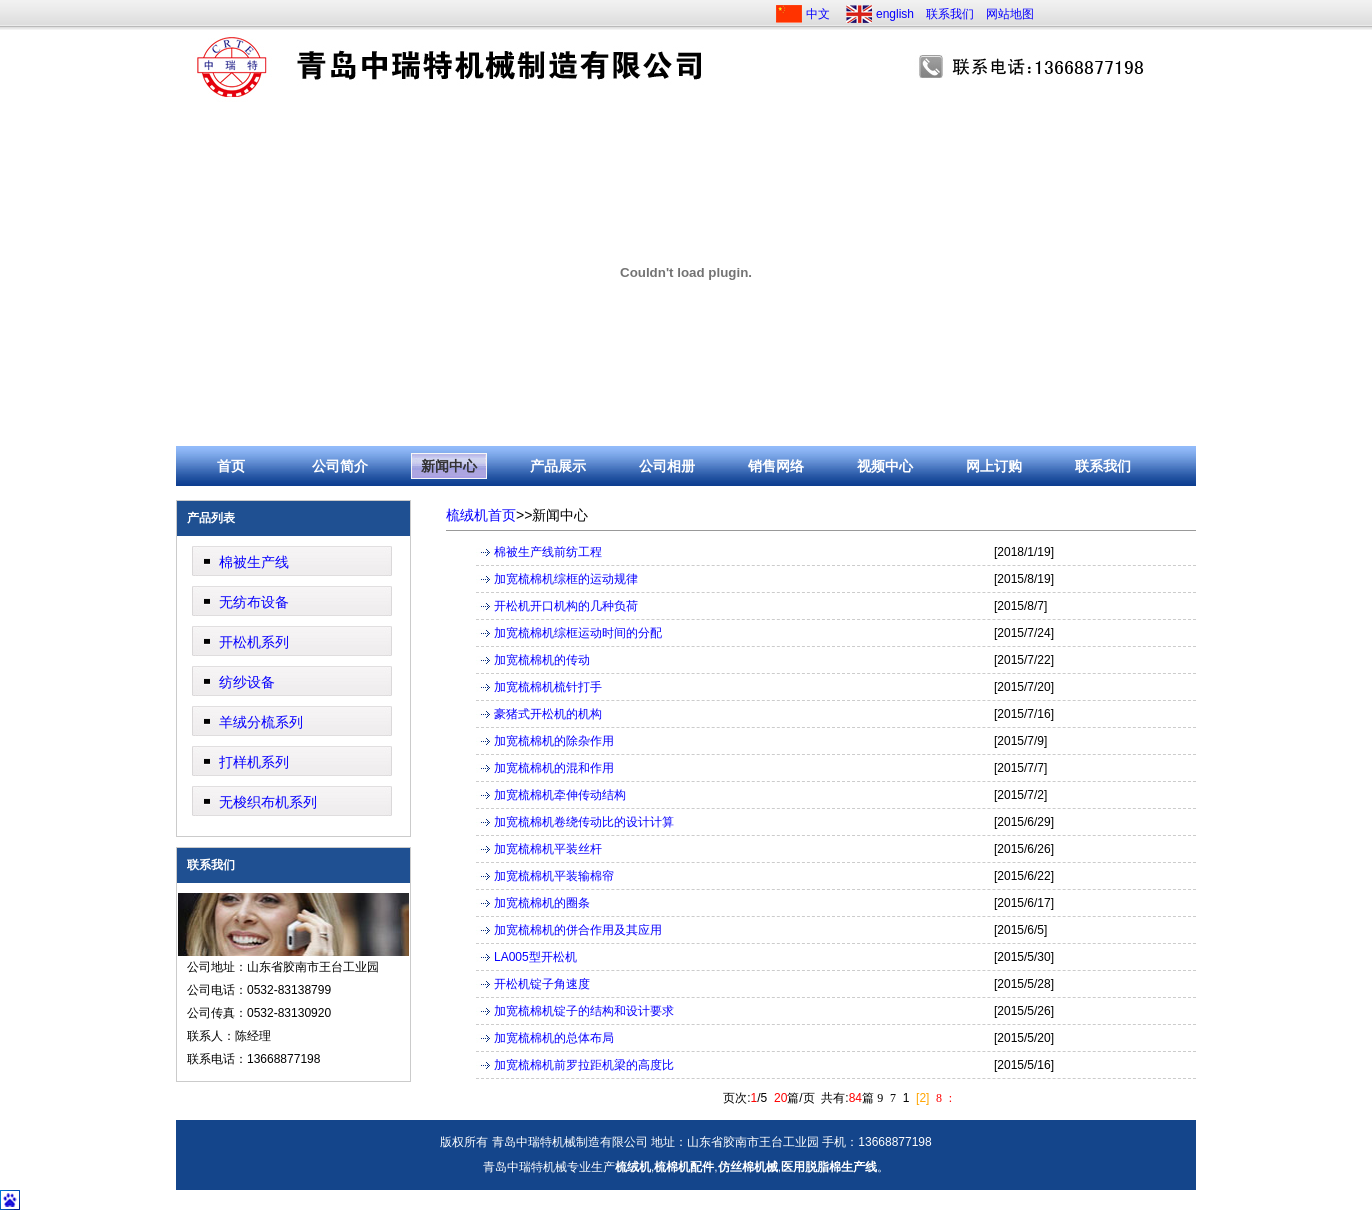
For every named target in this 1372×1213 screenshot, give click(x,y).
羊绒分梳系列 (261, 722)
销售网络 (776, 466)
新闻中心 (449, 466)
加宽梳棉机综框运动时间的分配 (578, 633)
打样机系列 (254, 762)
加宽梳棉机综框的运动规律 (566, 579)
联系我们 (950, 14)
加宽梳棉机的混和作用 (554, 768)
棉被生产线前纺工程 (548, 552)
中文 (818, 14)
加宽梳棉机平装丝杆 (548, 849)
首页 (231, 466)
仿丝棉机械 (748, 1167)
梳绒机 (633, 1167)
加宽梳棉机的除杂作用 (554, 741)
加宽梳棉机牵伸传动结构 (560, 795)
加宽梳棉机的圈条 (542, 903)
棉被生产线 (254, 562)
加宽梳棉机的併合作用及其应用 (578, 930)
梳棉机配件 (684, 1167)
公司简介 (340, 466)
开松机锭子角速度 (542, 984)
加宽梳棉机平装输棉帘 (554, 876)
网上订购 (994, 466)
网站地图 (1010, 14)
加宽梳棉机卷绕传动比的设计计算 (584, 822)
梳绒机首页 (481, 515)
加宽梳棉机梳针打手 (548, 687)
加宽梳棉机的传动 (542, 660)
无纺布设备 (254, 602)
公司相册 (667, 466)
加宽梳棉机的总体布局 (554, 1038)
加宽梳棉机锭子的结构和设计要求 (584, 1011)
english (895, 14)
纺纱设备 (247, 682)
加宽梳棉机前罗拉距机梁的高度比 (584, 1065)
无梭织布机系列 (268, 802)
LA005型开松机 (535, 957)
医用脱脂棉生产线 (829, 1167)
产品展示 (558, 466)
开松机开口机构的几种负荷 (566, 606)
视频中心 (885, 466)
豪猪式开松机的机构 (548, 714)
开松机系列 (254, 642)
